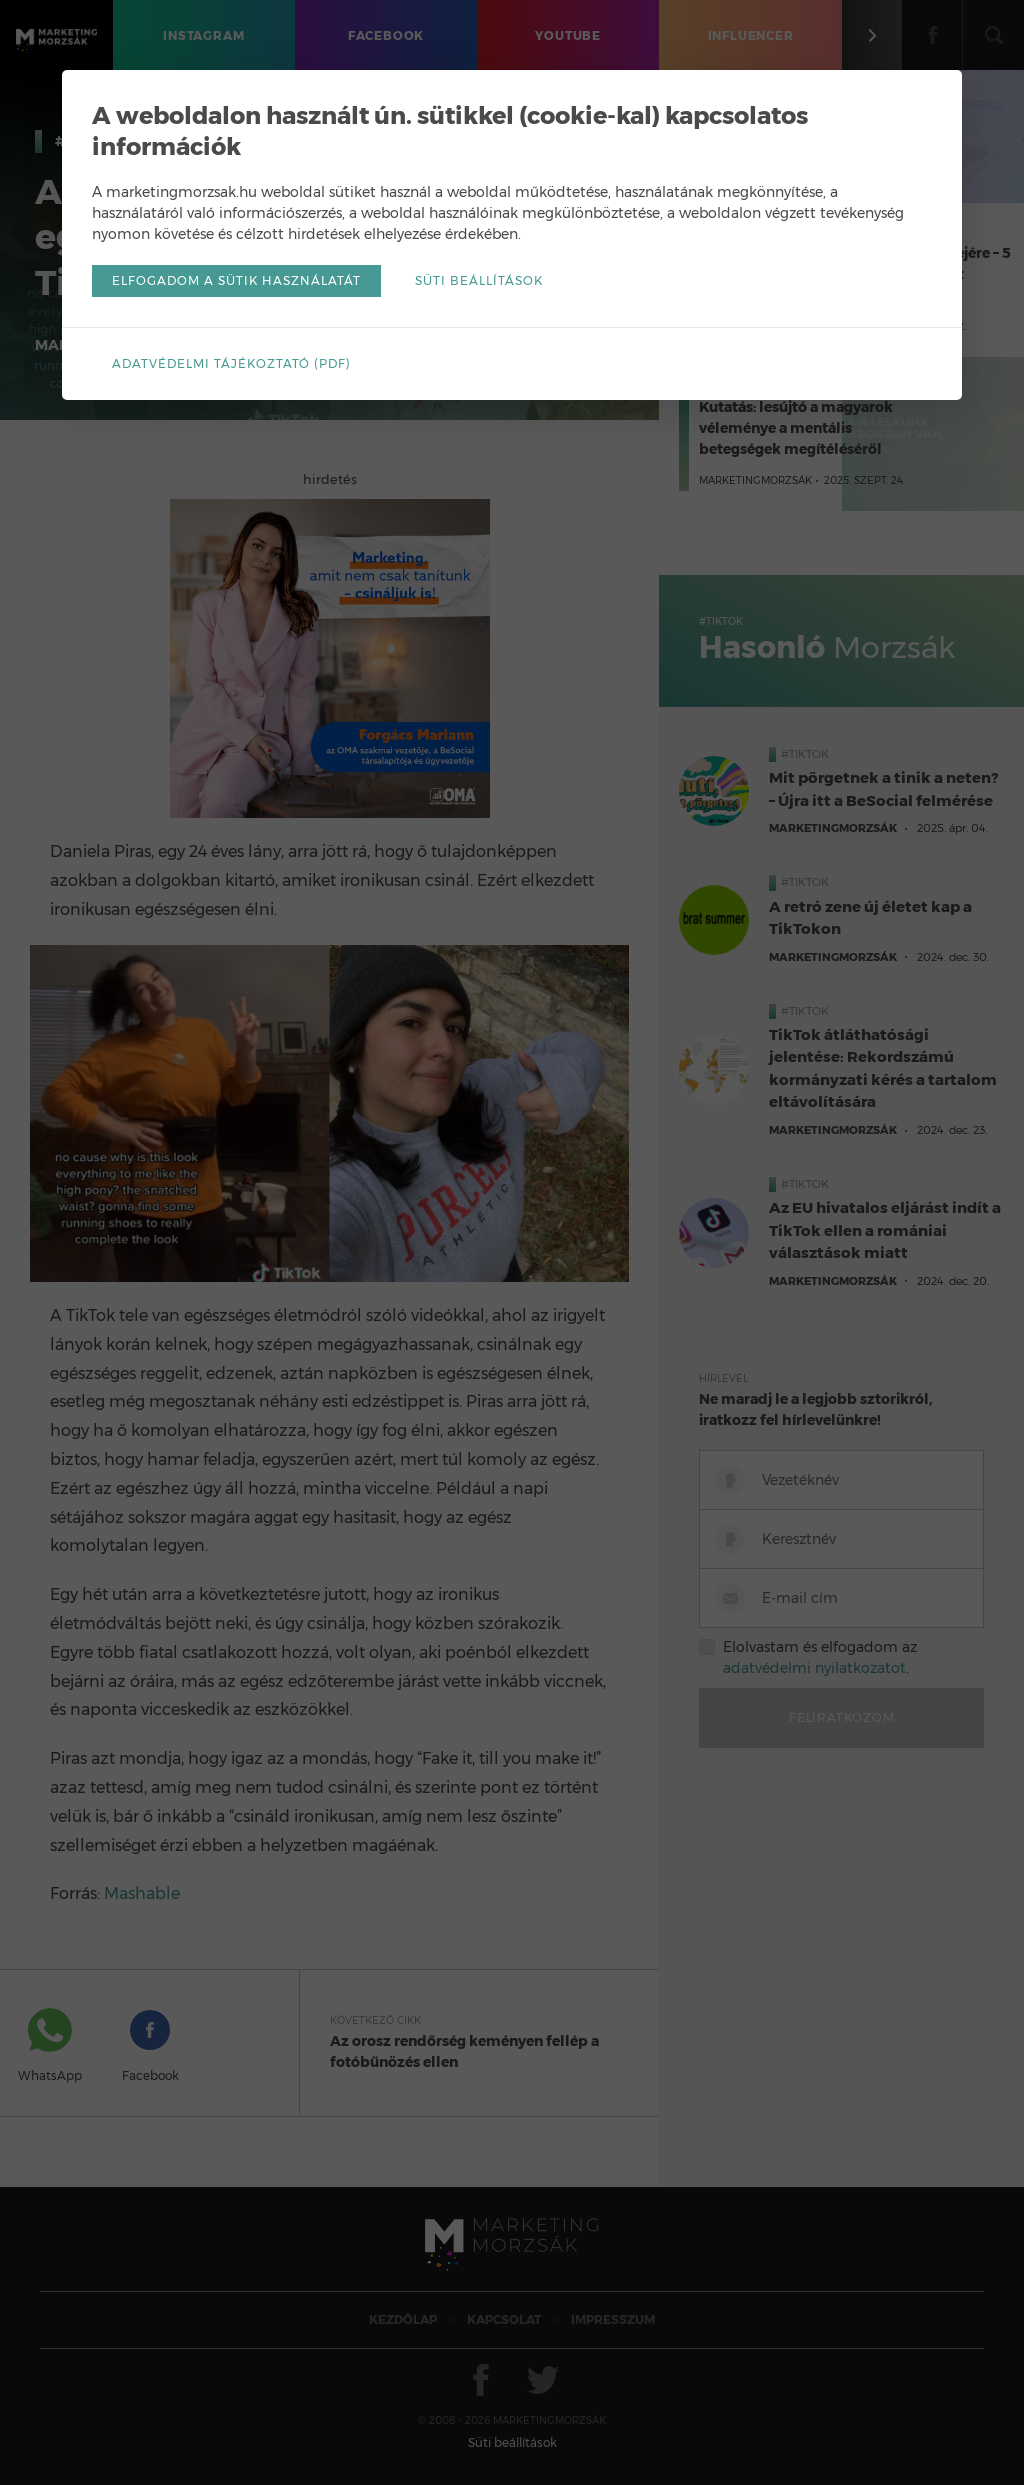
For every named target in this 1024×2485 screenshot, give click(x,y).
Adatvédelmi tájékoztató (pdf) (231, 363)
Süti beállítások (479, 280)
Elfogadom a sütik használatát (236, 280)
